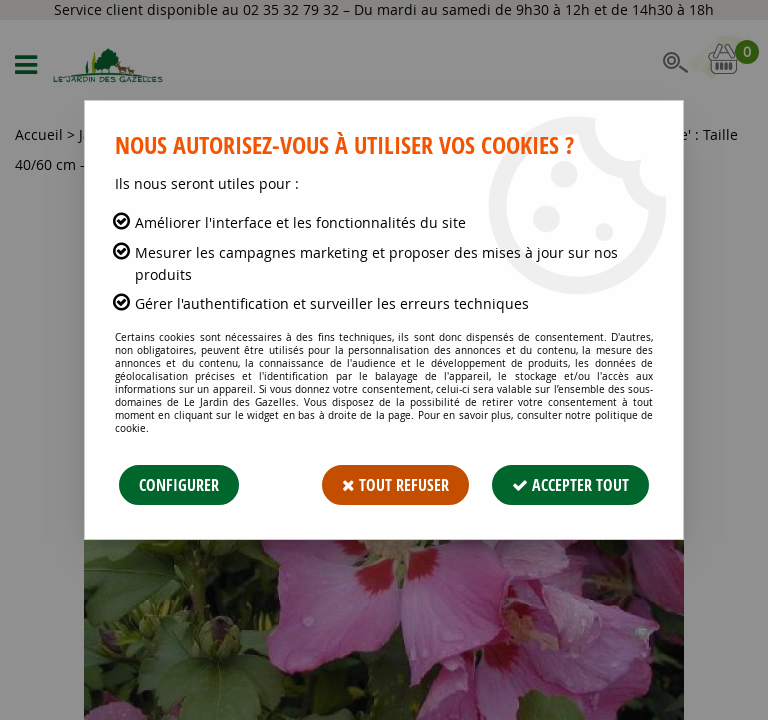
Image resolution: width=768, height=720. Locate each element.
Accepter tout (570, 485)
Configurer (179, 485)
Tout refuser (395, 485)
